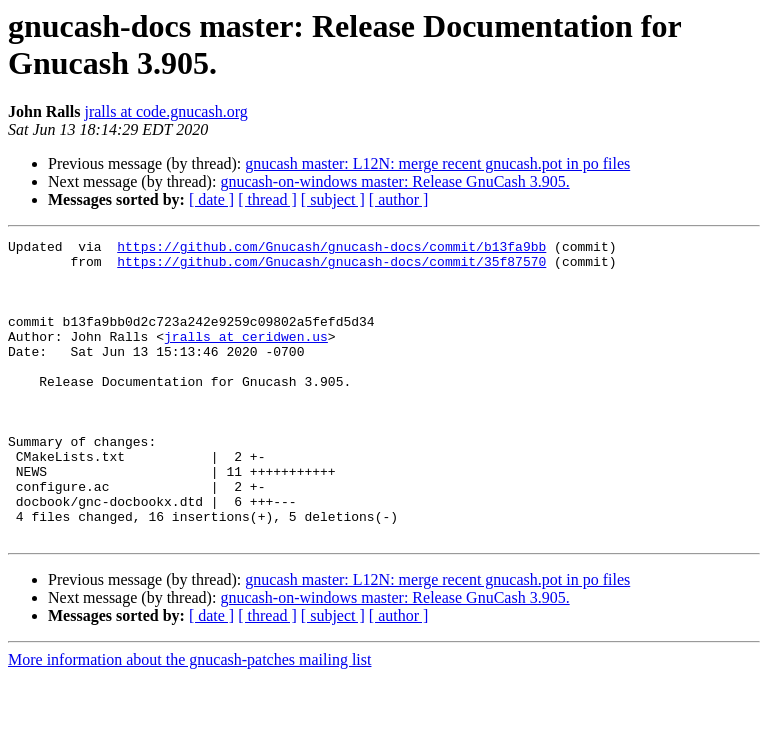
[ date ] (211, 199)
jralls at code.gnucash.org (165, 111)
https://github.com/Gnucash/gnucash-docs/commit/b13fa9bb (331, 249)
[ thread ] (267, 199)
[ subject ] (333, 199)
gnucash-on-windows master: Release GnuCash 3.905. (394, 181)
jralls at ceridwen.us (246, 357)
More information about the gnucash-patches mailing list (189, 719)
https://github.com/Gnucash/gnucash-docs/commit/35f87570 (331, 267)
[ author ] (399, 199)
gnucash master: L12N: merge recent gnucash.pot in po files (437, 163)
